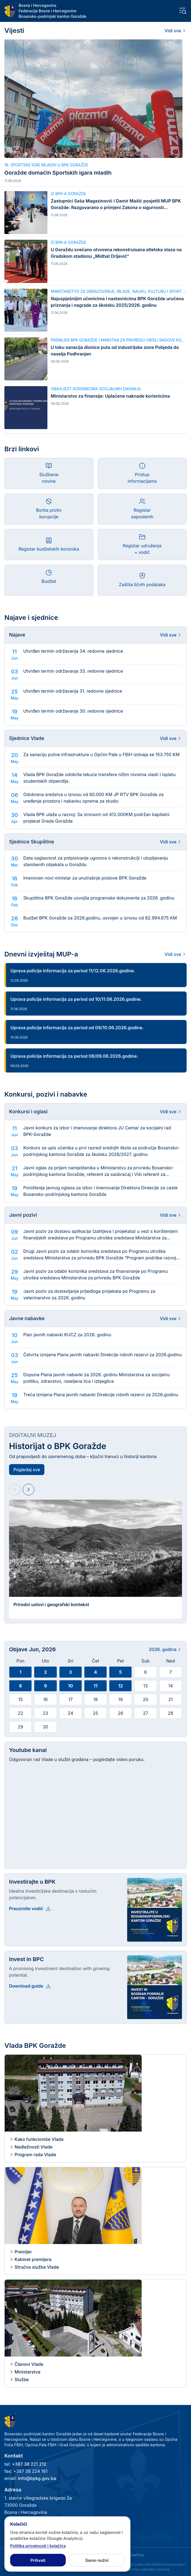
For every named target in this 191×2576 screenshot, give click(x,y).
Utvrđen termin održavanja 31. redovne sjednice (72, 691)
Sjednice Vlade (26, 738)
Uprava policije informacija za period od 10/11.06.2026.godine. (76, 999)
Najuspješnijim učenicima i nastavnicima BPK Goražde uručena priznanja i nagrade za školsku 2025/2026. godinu (117, 302)
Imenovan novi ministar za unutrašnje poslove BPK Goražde (84, 878)
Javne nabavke (27, 1318)
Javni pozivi (23, 1215)
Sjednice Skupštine (31, 842)
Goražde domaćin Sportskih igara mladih (58, 172)
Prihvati (37, 2560)
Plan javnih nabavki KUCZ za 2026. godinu (67, 1334)
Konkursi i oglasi (28, 1111)
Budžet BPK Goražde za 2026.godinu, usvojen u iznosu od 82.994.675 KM (100, 918)
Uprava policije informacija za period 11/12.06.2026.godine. (72, 970)
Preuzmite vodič (30, 1908)
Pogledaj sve (26, 1469)
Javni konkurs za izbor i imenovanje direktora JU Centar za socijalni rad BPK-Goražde (97, 1131)
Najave (17, 635)
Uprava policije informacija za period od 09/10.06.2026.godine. (77, 1027)
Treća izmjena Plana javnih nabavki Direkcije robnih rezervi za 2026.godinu (100, 1394)
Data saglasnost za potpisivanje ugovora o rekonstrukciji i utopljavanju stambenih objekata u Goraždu (95, 861)
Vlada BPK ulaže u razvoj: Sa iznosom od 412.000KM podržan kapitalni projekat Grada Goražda (96, 818)
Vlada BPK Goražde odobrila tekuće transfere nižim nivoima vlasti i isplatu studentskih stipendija (99, 778)
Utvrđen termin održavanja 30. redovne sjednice (73, 711)
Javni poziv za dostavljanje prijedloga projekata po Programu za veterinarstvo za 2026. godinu (89, 1294)
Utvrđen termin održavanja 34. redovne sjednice (73, 651)
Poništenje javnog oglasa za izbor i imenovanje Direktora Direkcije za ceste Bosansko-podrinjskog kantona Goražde (100, 1191)
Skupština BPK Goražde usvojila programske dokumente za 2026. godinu (98, 898)
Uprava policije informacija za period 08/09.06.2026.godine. (74, 1056)
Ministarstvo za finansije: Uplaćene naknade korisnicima (110, 396)
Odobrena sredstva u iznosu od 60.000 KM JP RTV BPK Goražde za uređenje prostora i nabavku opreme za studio (93, 798)
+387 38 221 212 (29, 2464)
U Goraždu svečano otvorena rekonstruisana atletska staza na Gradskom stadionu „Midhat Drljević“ (116, 253)
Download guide (30, 1986)
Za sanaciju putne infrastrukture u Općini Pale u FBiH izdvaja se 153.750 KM (101, 754)
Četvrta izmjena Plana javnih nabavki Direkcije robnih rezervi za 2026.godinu (102, 1354)
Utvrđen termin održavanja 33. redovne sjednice (73, 671)
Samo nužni (97, 2560)
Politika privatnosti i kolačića (38, 2545)
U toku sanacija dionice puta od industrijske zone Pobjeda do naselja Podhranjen (115, 351)
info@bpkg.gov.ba (37, 2478)
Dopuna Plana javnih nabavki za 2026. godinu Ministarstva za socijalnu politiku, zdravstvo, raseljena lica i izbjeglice (96, 1378)
